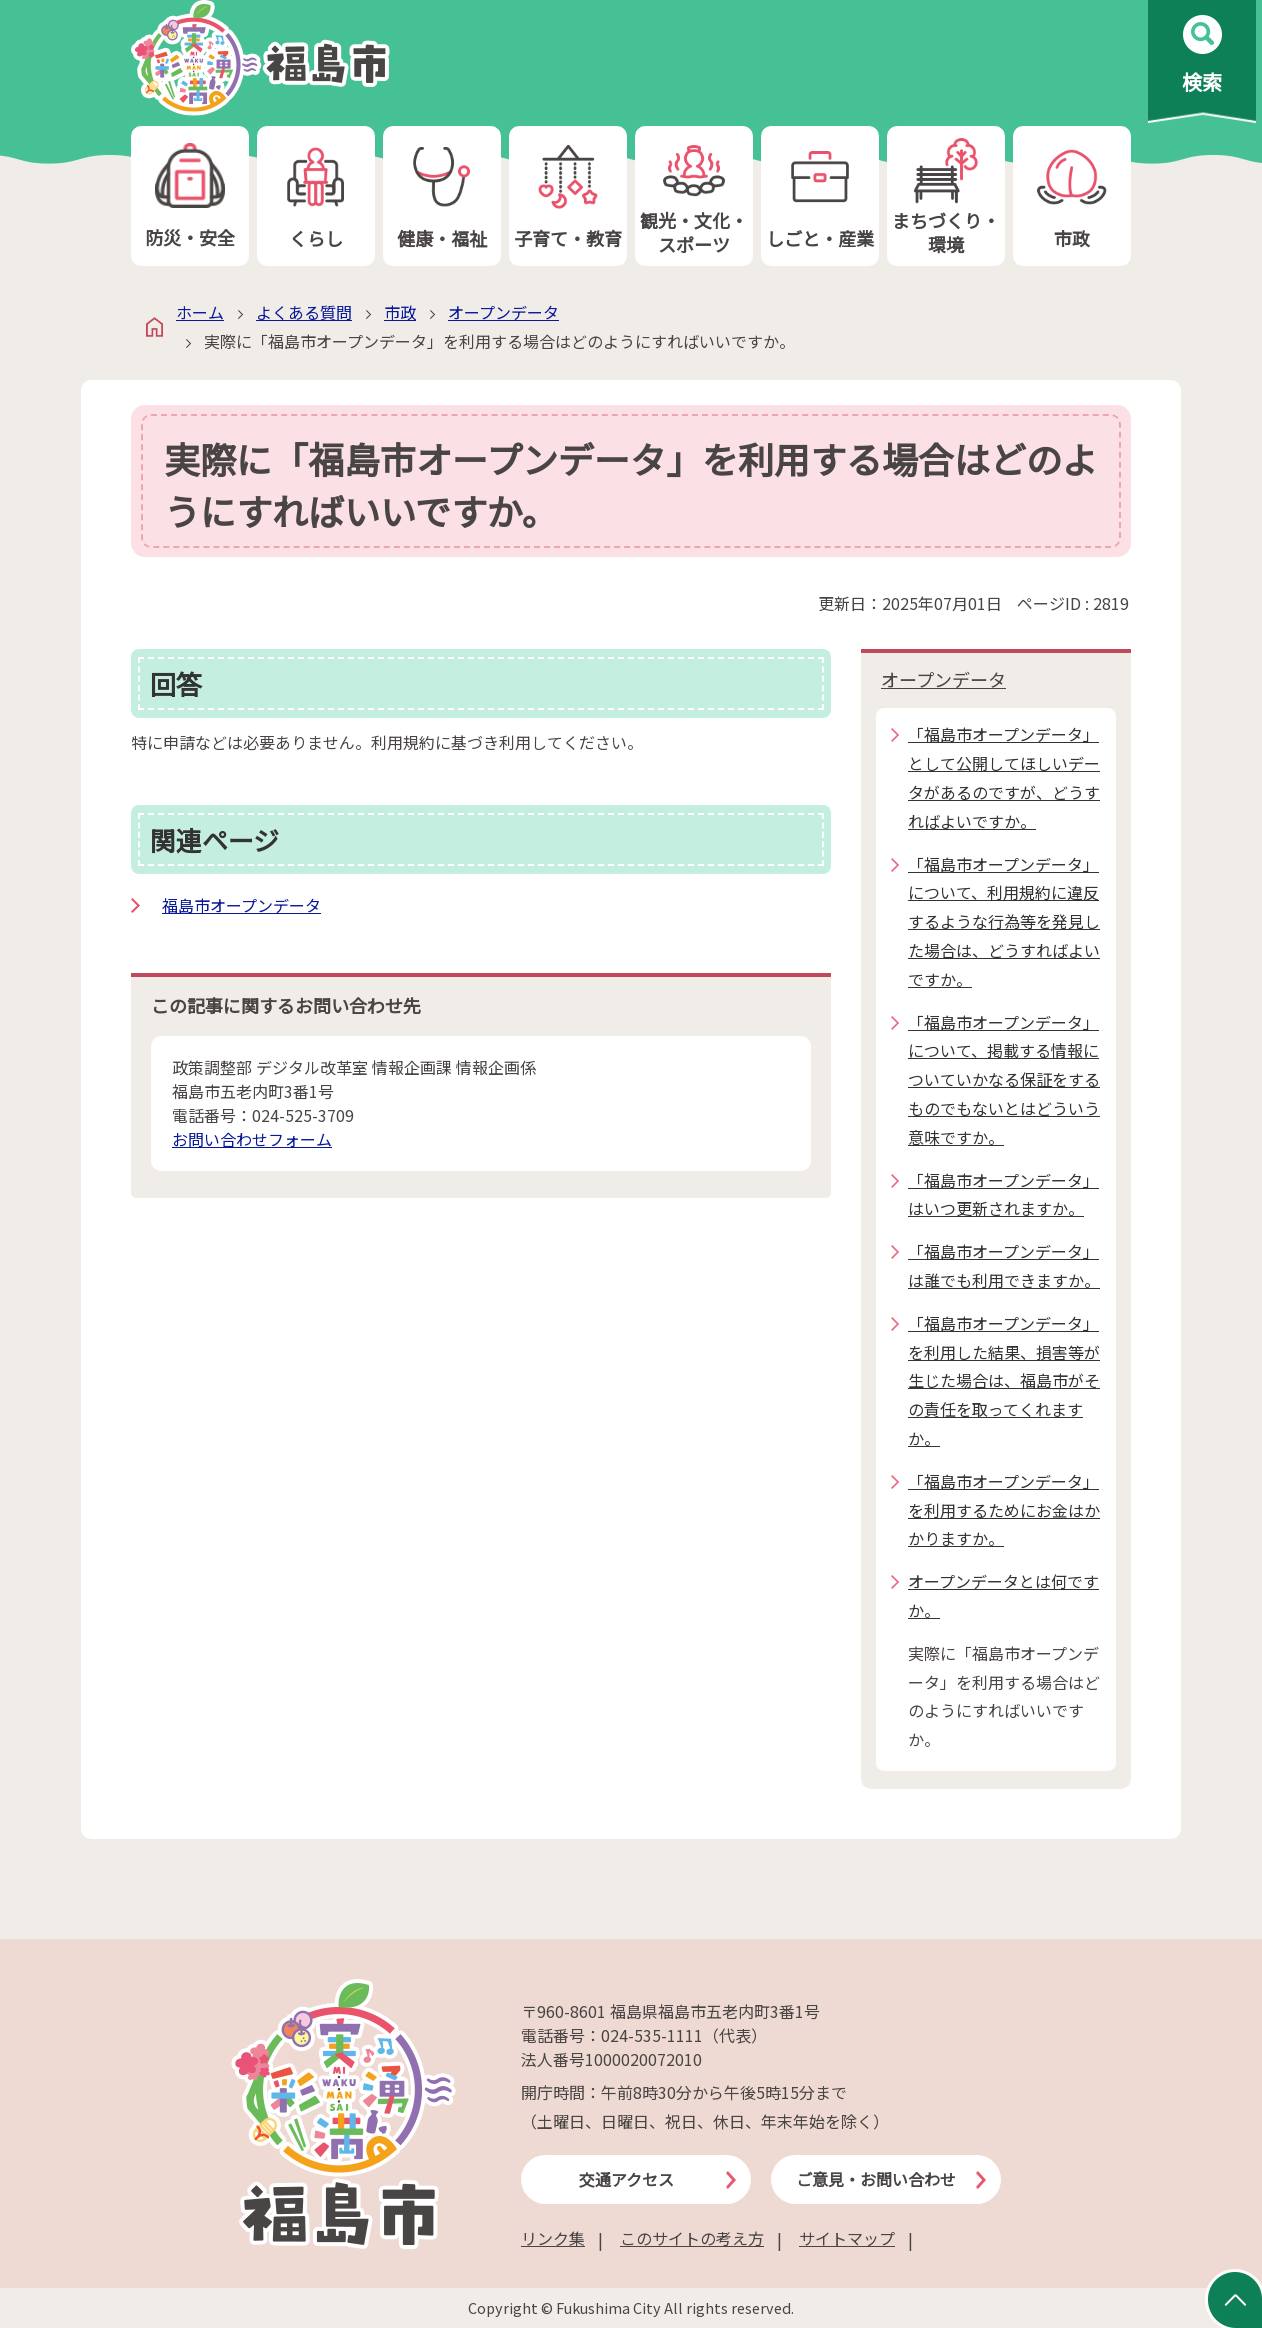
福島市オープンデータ (241, 905)
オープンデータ (503, 312)
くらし (316, 196)
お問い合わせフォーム (252, 1139)
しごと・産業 (820, 196)
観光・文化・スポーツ (694, 196)
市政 (1072, 196)
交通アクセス (626, 2179)
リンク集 (553, 2238)
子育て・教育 (568, 196)
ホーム (200, 312)
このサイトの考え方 (692, 2238)
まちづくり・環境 (946, 196)
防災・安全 (190, 196)
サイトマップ (847, 2238)
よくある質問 (304, 312)
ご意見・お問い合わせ (876, 2179)
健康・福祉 (442, 196)
